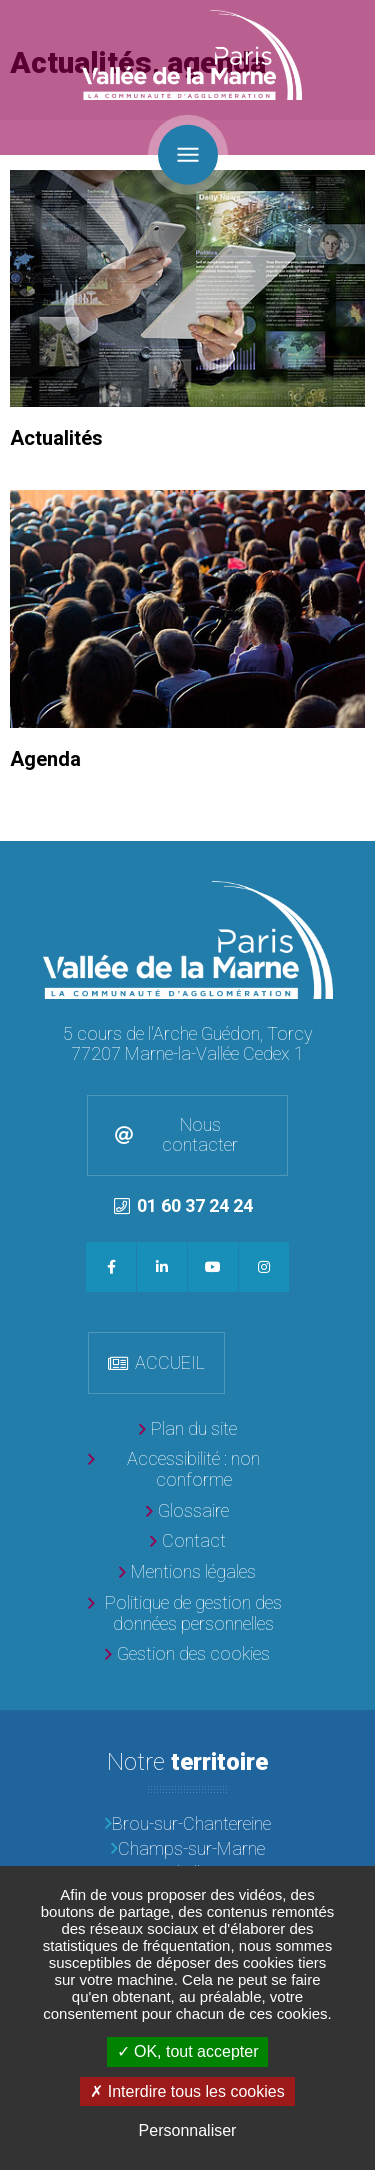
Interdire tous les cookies (187, 2091)
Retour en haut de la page (355, 861)
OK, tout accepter (188, 2051)
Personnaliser (188, 2130)
